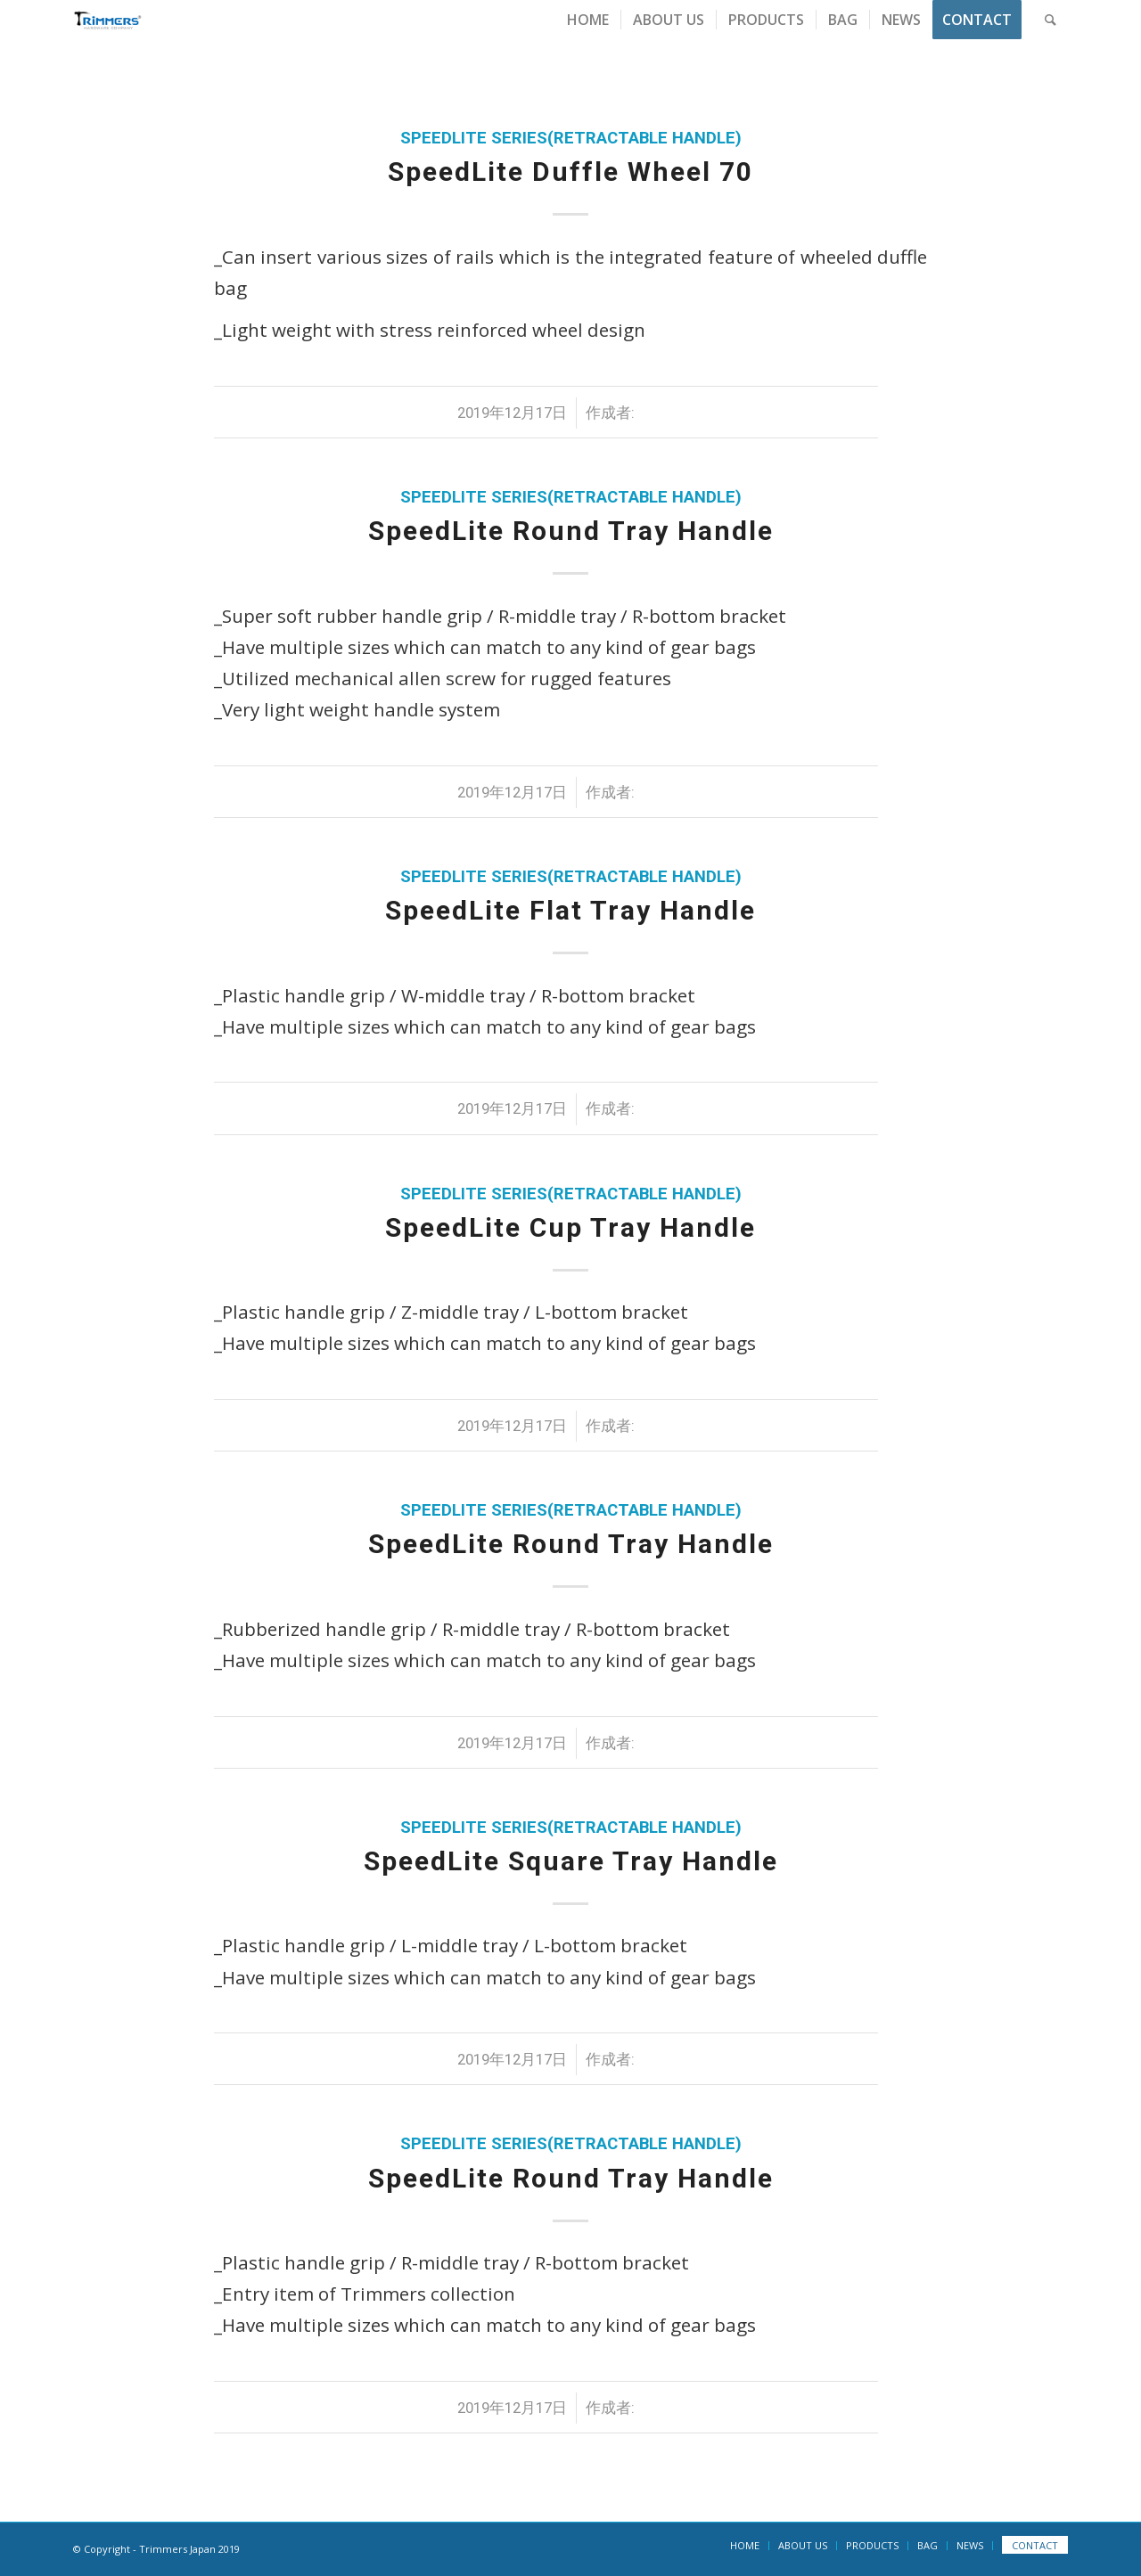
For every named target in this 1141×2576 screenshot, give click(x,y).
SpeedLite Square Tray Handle (571, 1861)
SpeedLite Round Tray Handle (571, 530)
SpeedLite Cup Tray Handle (570, 1227)
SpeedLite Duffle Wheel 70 (570, 171)
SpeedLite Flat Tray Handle (570, 910)
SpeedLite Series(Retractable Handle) (571, 138)
